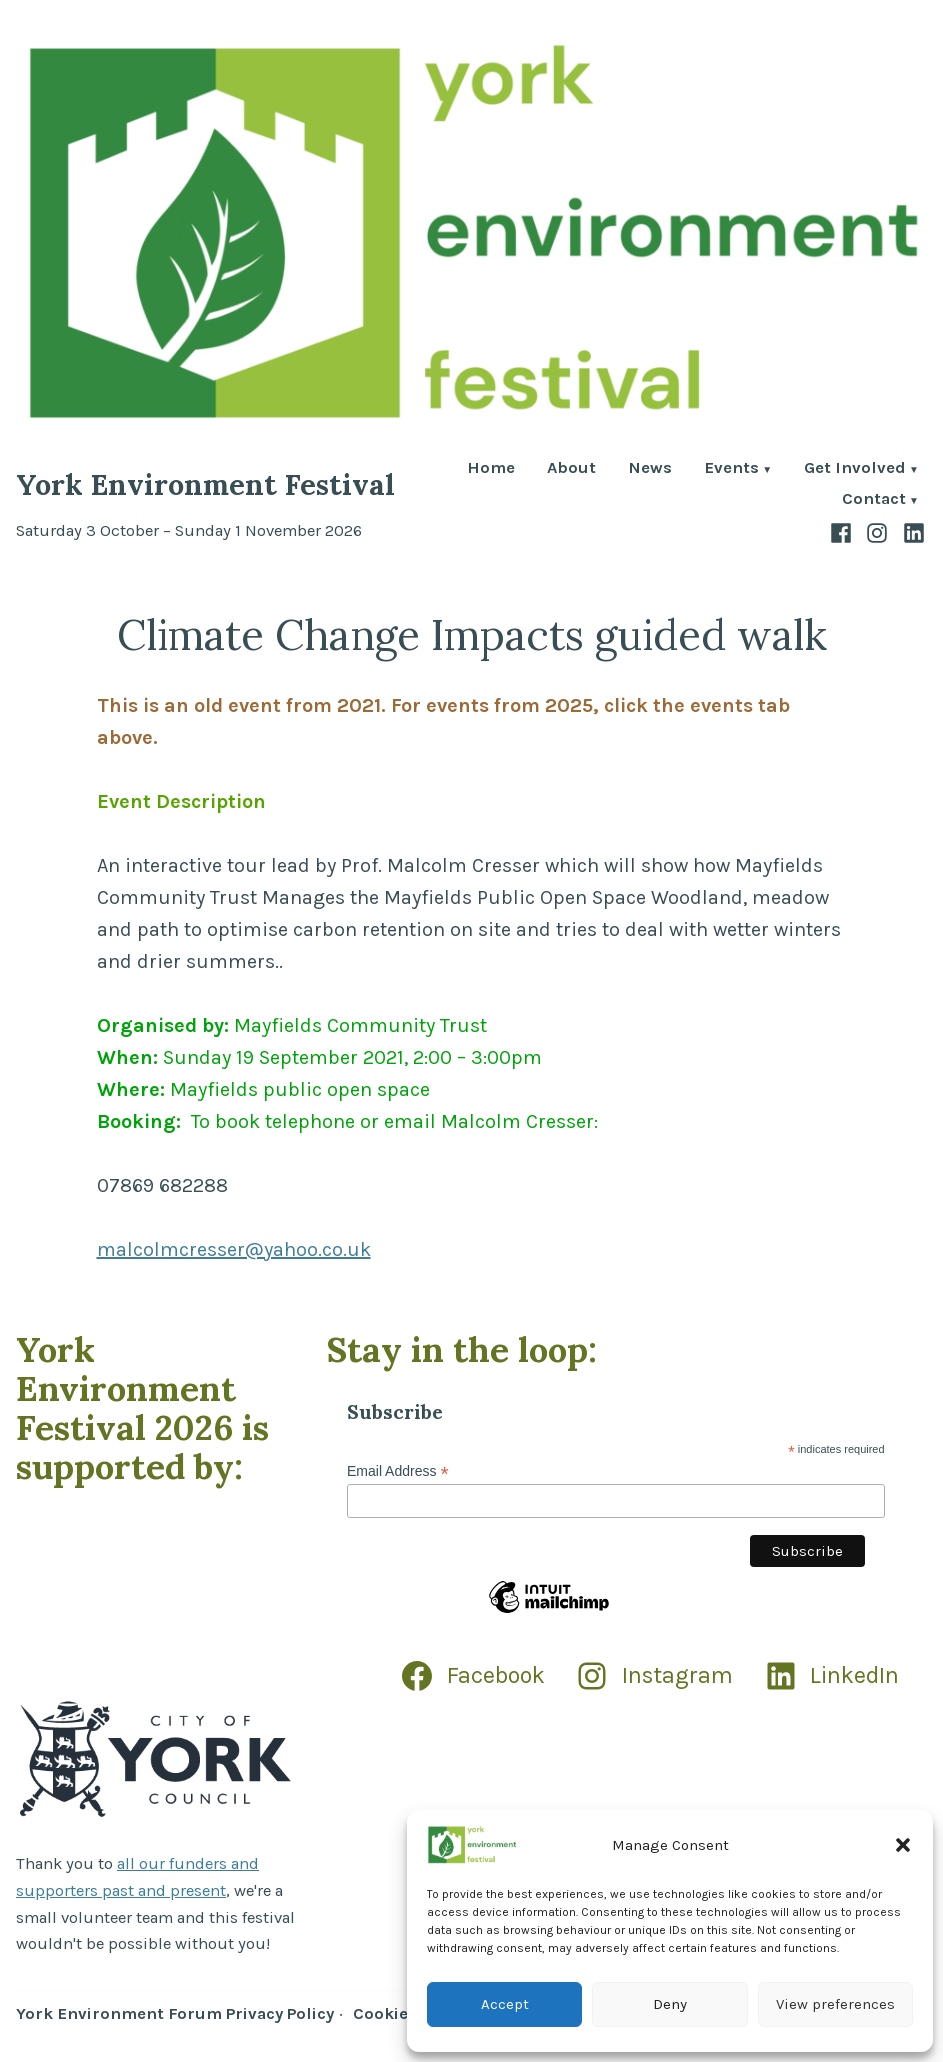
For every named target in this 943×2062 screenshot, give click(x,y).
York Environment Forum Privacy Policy (175, 2013)
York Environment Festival (205, 484)
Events (731, 469)
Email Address (398, 1471)
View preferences (835, 2004)
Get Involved (855, 469)
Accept (505, 2004)
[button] (903, 1845)
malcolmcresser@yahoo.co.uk (234, 1249)
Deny (670, 2004)
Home (491, 469)
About (571, 469)
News (650, 469)
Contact (874, 500)
